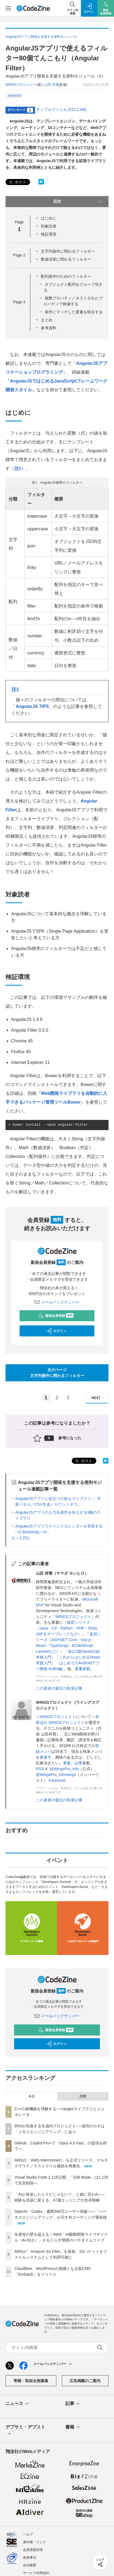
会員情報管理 (33, 2550)
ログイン (56, 1331)
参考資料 (48, 328)
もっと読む (21, 1538)
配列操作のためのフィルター (66, 276)
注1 (17, 468)
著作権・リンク (34, 2542)
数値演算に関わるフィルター (66, 259)
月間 (82, 2096)
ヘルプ (28, 2534)
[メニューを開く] (8, 8)
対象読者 (48, 226)
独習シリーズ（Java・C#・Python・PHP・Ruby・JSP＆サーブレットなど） (68, 1628)
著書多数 (82, 1668)
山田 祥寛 (51, 85)
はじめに (48, 218)
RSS (40, 1769)
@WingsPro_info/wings (56, 1774)
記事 (78, 1763)
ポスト (17, 182)
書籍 (73, 2427)
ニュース (18, 2404)
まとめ (46, 320)
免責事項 (29, 2557)
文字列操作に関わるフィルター (68, 251)
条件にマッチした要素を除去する (74, 312)
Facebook (57, 1780)
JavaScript (14, 95)
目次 (78, 201)
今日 (31, 2096)
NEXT (98, 1397)
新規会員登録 (56, 1315)
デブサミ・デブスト (25, 2431)
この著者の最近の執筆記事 (59, 1688)
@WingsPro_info (64, 1769)
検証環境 (48, 234)
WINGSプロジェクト (73, 1616)
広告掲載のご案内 (85, 2381)
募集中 (45, 1757)
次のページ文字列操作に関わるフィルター (57, 1373)
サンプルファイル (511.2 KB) (61, 109)
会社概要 (29, 2565)
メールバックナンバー (57, 1302)
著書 (67, 1763)
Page (19, 255)
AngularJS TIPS (32, 706)
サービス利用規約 (36, 2573)
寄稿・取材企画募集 (31, 2381)
